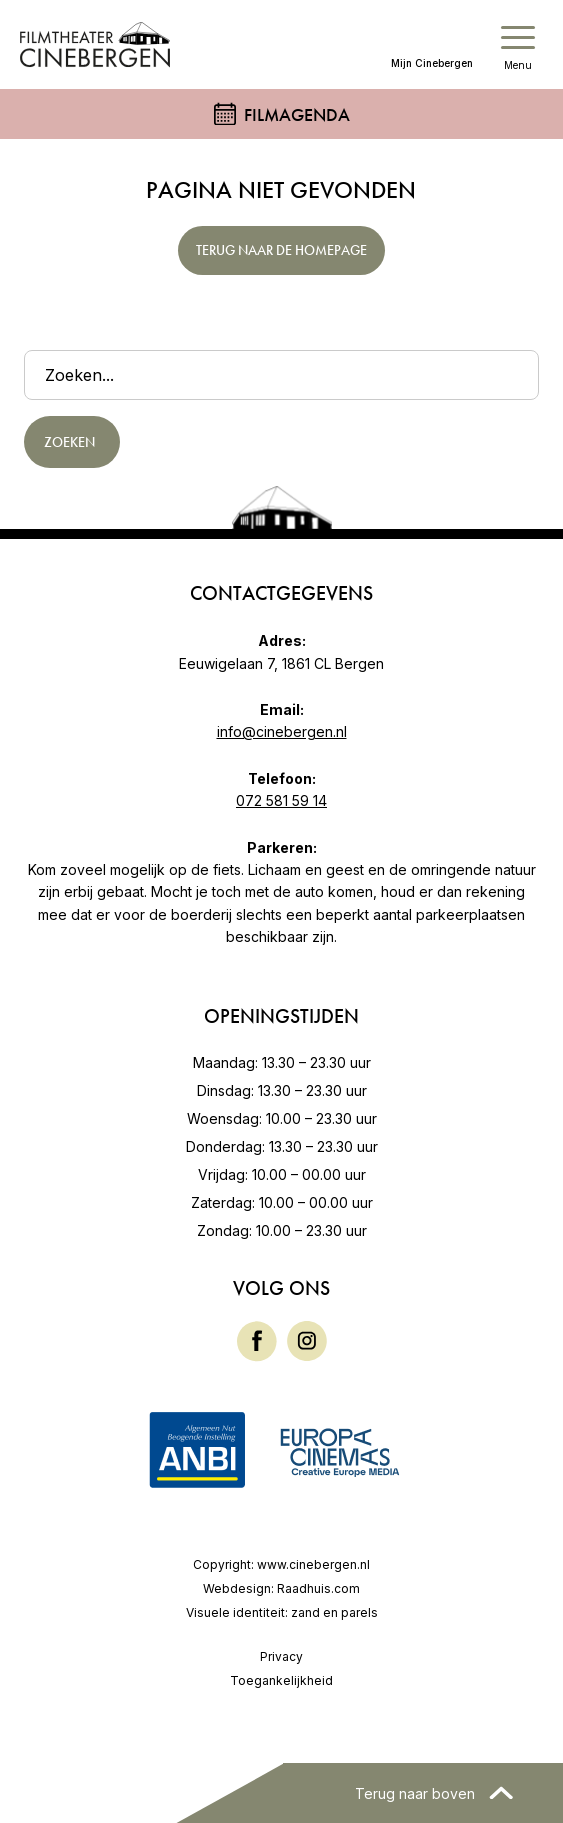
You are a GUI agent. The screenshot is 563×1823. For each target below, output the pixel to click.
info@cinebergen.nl (282, 731)
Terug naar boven (417, 1793)
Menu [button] (518, 65)
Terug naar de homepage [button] (281, 250)
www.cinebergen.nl (313, 1564)
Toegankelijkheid (281, 1680)
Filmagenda (297, 114)
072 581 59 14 (281, 800)
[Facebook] (257, 1339)
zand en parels (334, 1612)
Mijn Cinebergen (432, 63)
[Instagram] (307, 1338)
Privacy (281, 1656)
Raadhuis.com (318, 1588)
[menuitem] (257, 1341)
